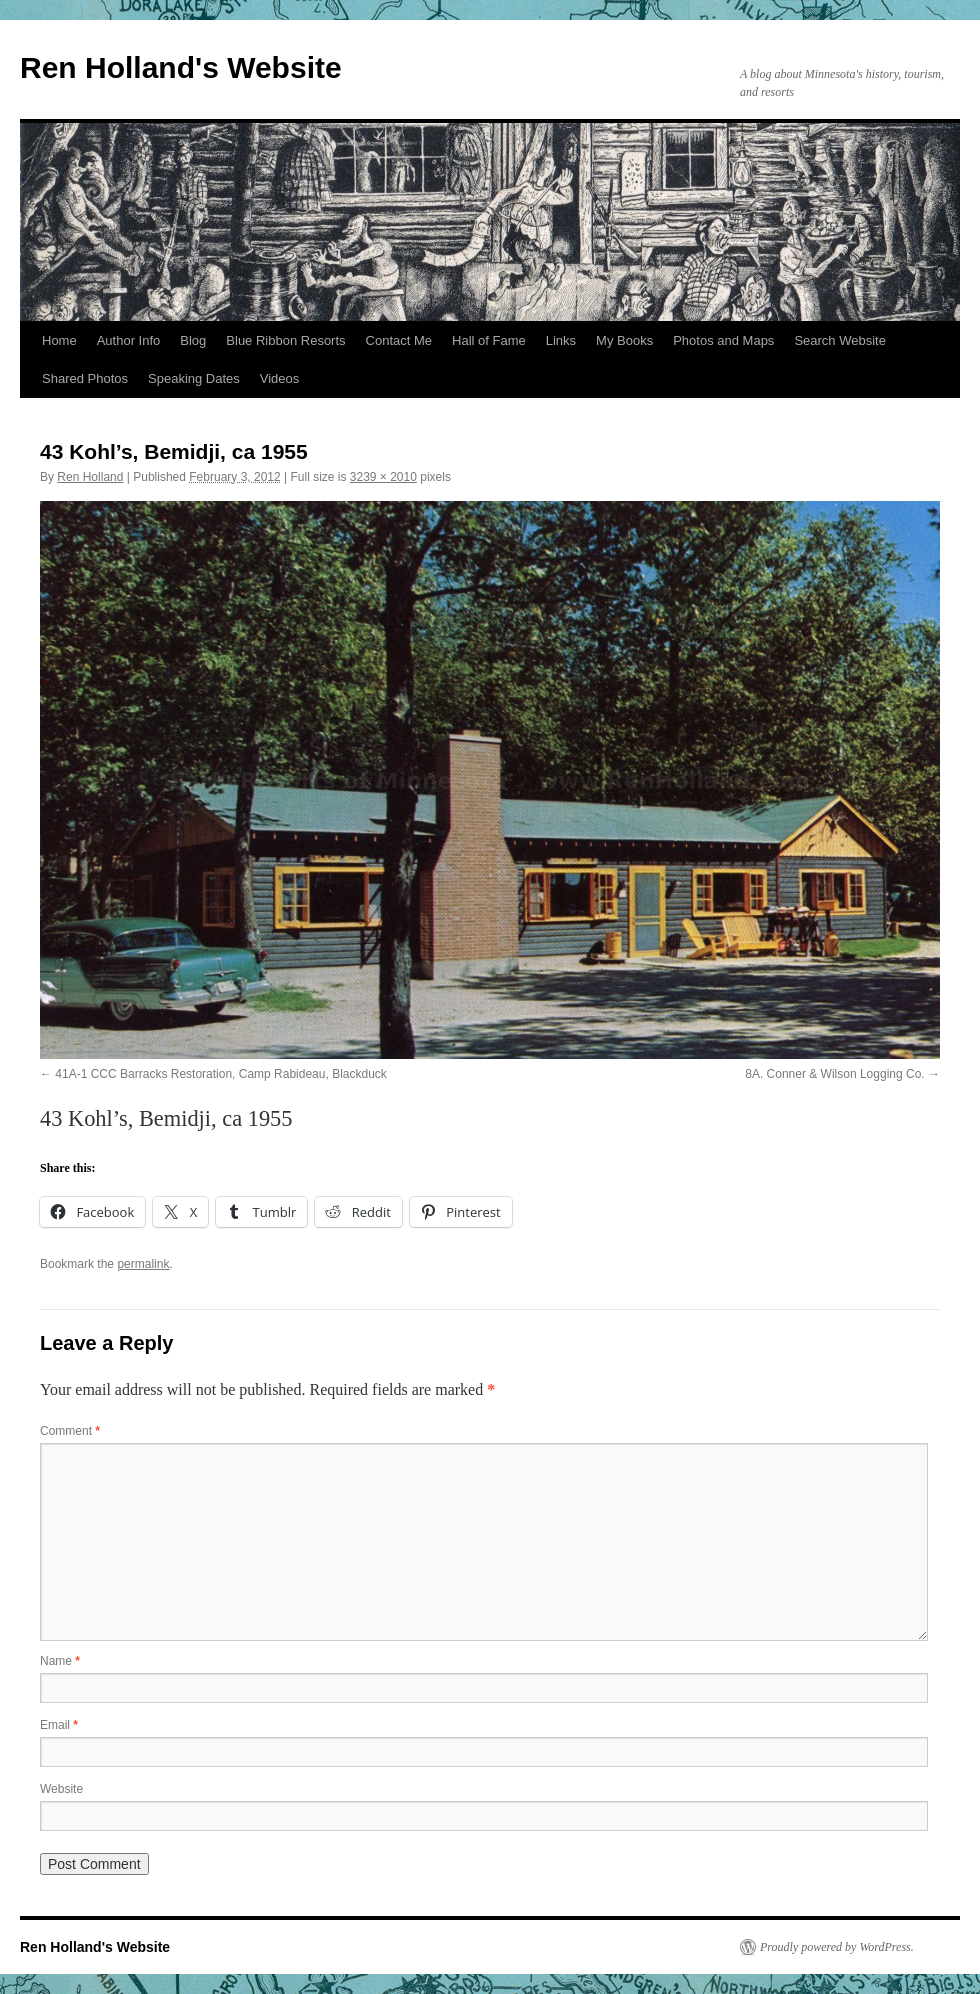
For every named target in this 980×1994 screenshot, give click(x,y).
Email (59, 1725)
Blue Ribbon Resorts (285, 340)
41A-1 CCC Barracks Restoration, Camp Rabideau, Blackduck (220, 1074)
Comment (70, 1431)
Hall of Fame (489, 340)
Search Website (840, 340)
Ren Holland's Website (181, 67)
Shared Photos (85, 378)
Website (61, 1789)
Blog (193, 340)
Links (561, 340)
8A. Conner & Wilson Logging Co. (834, 1074)
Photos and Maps (723, 340)
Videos (280, 378)
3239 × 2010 (383, 477)
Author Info (129, 340)
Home (59, 340)
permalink (143, 1264)
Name (60, 1661)
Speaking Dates (194, 378)
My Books (624, 340)
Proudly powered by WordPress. (837, 1947)
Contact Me (399, 340)
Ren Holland (90, 477)
